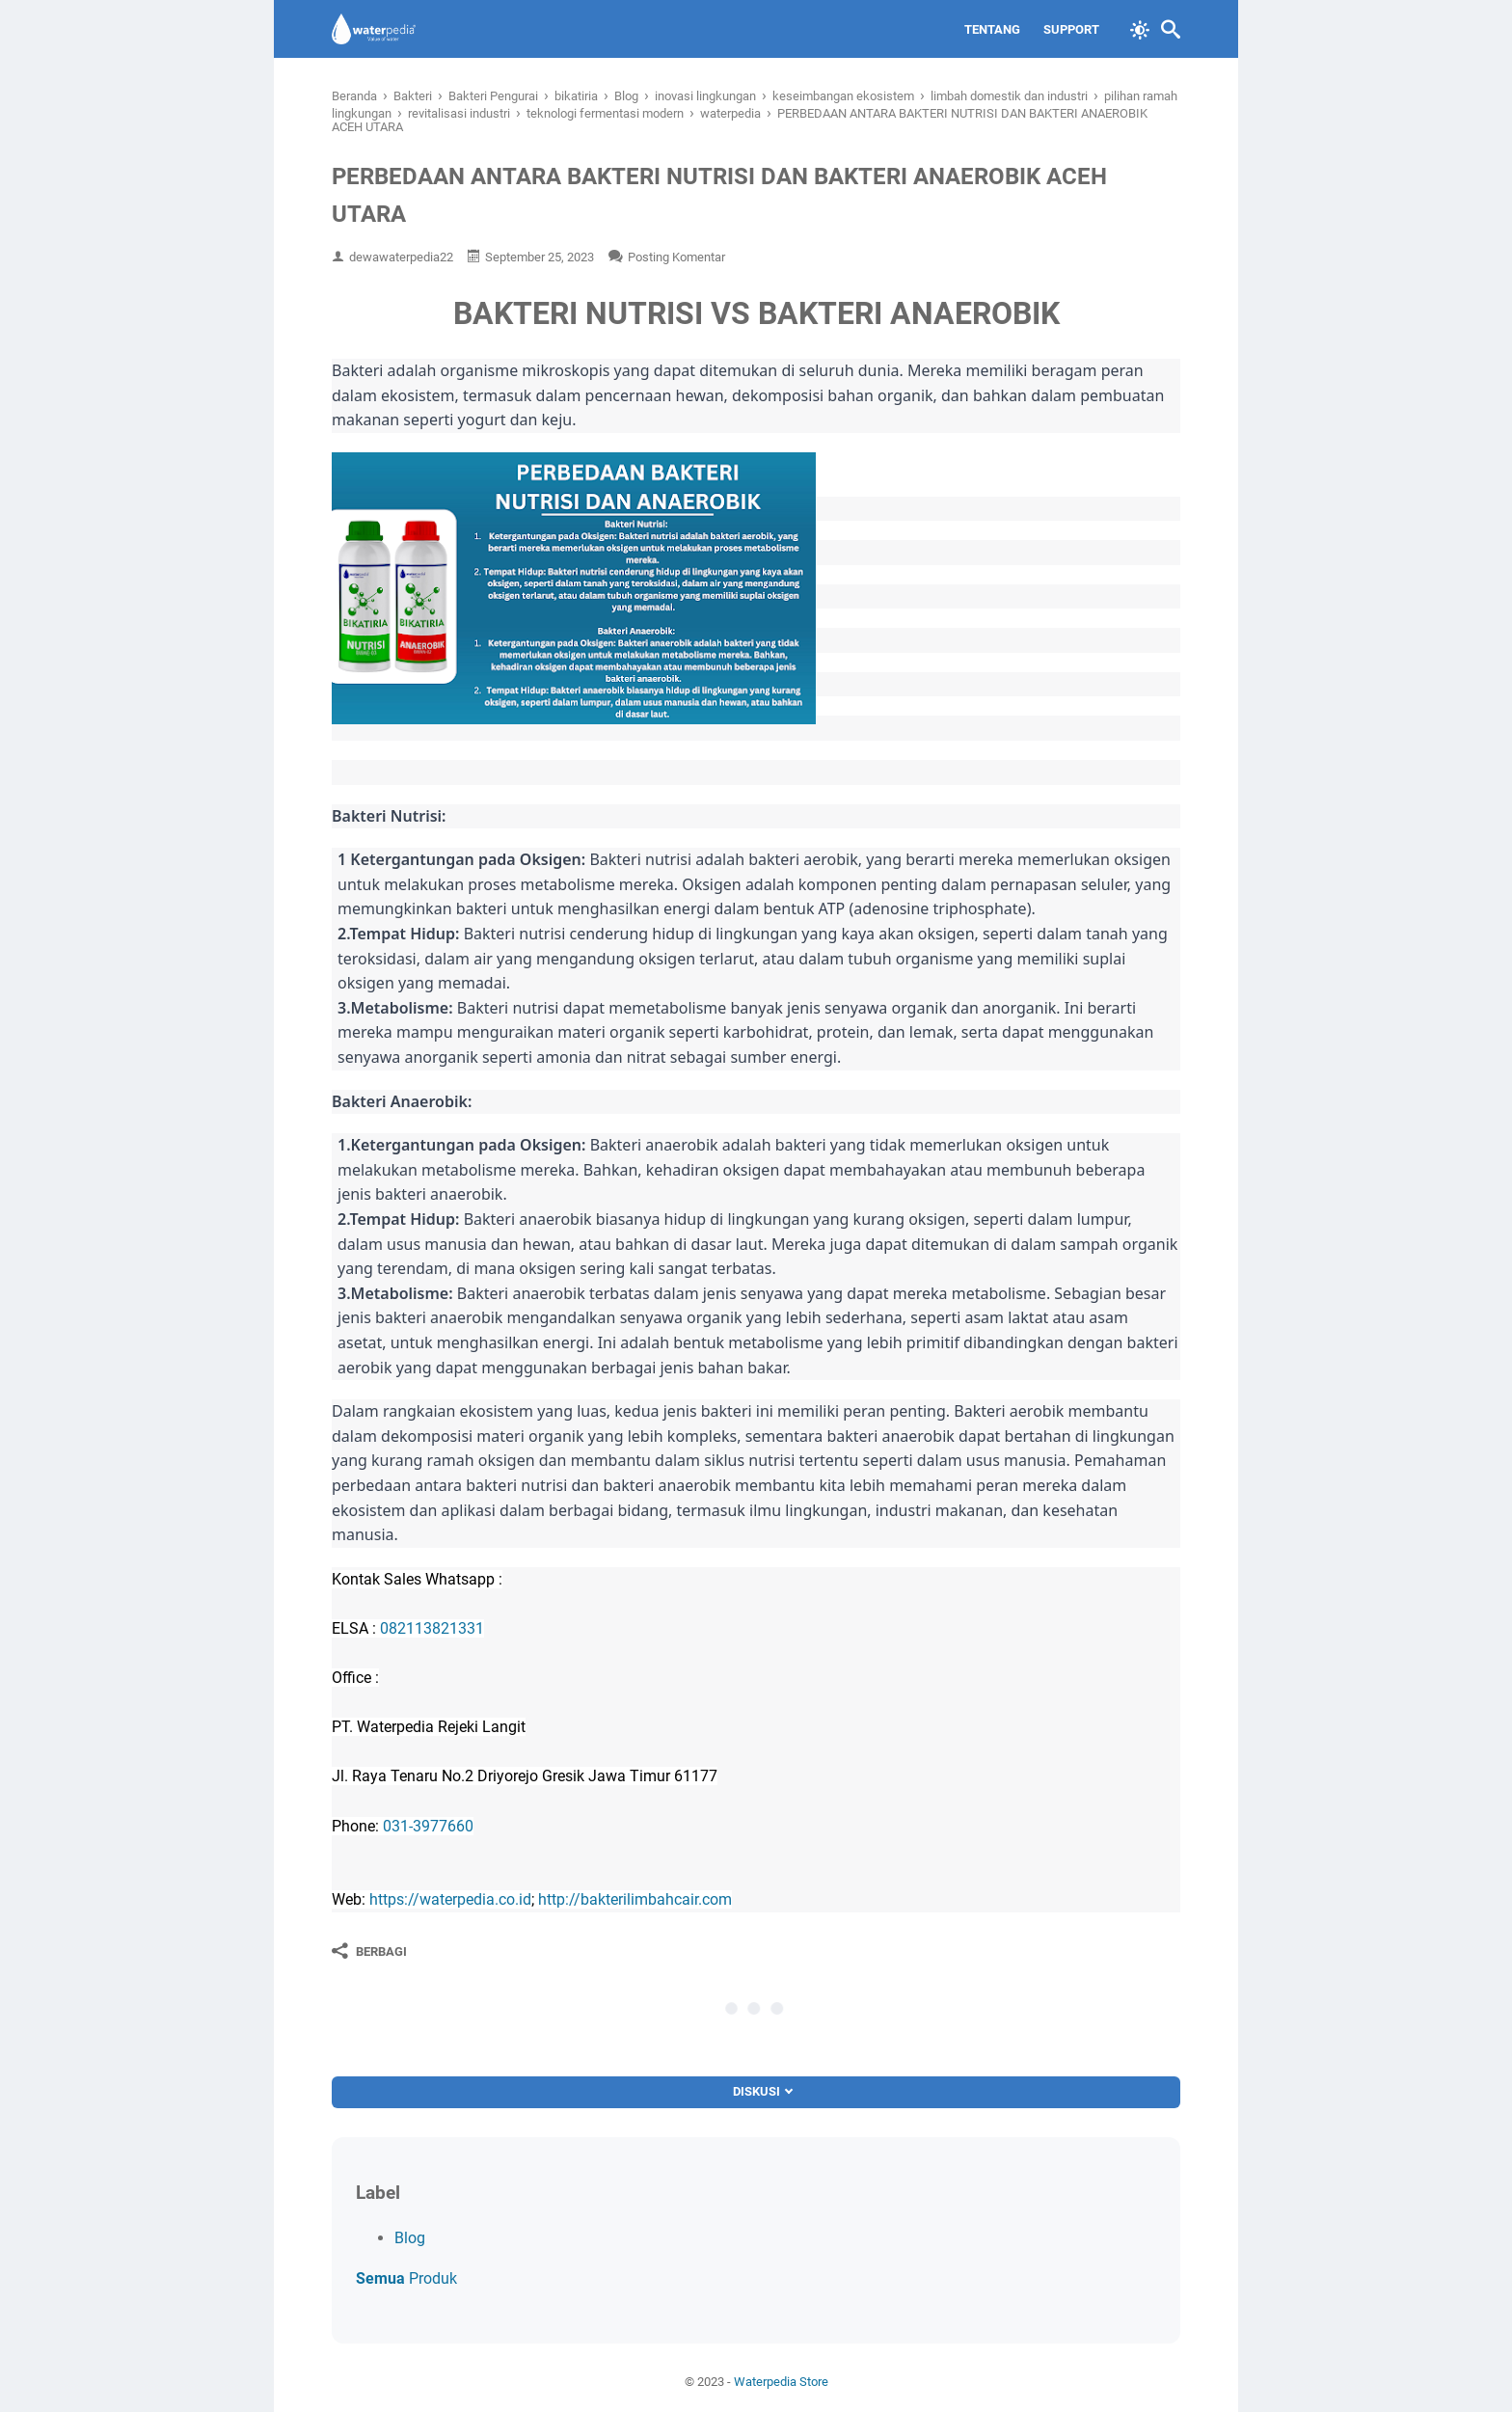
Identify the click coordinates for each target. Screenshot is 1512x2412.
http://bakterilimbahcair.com (635, 1899)
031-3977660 (428, 1826)
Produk (406, 2278)
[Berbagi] (369, 1951)
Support (1071, 29)
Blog (409, 2238)
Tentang (992, 29)
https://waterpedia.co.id (450, 1899)
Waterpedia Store (781, 2381)
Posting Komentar (676, 257)
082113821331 (432, 1628)
